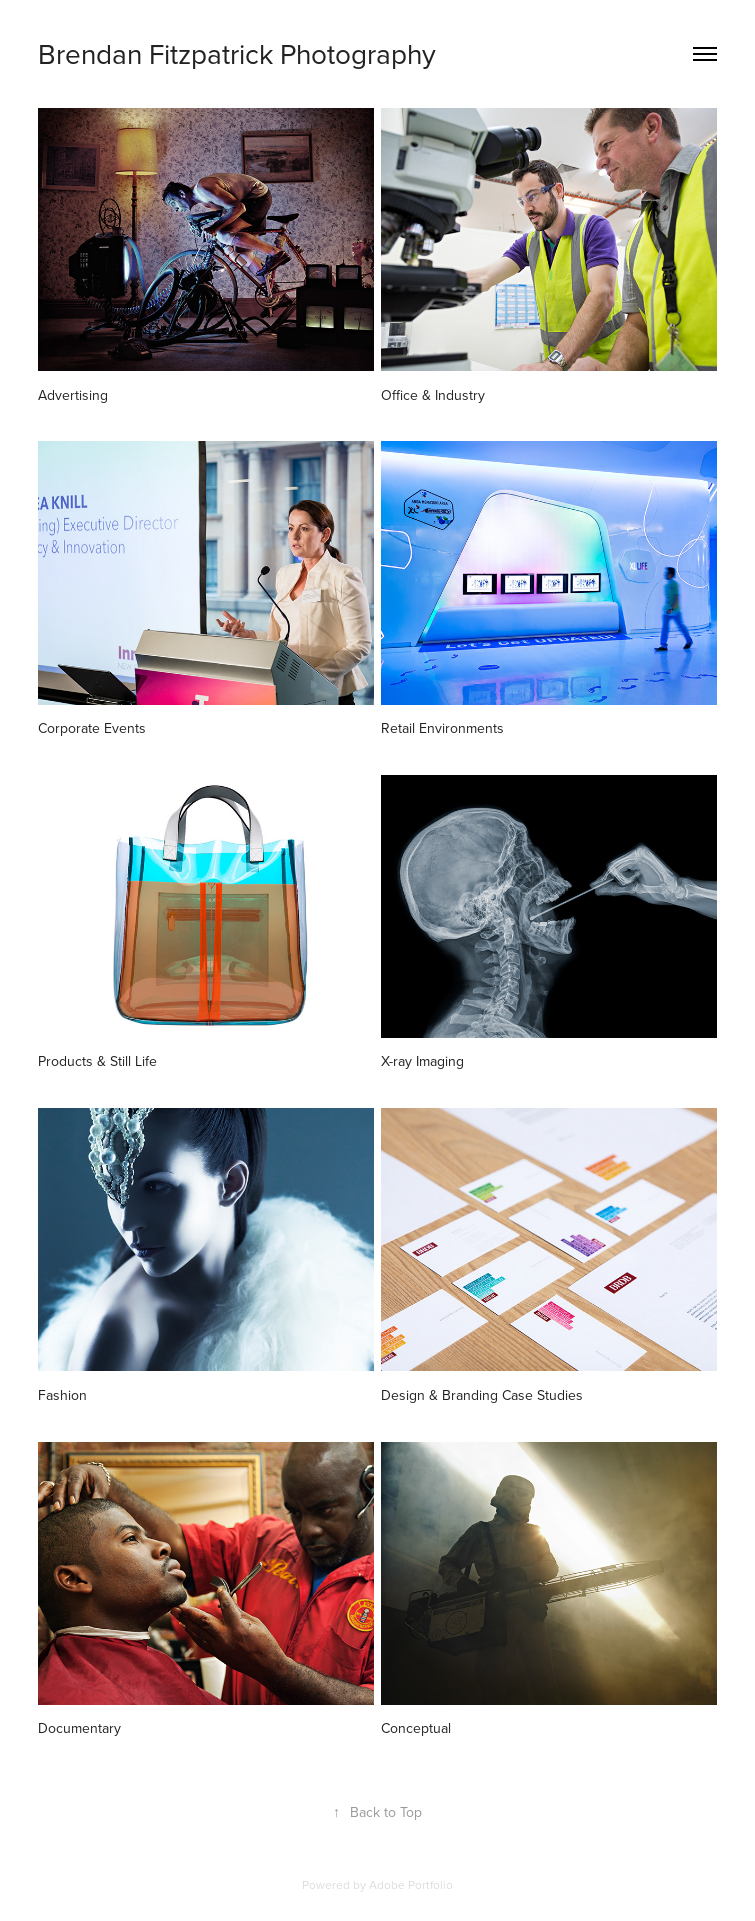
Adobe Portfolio (411, 1884)
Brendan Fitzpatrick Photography (237, 53)
